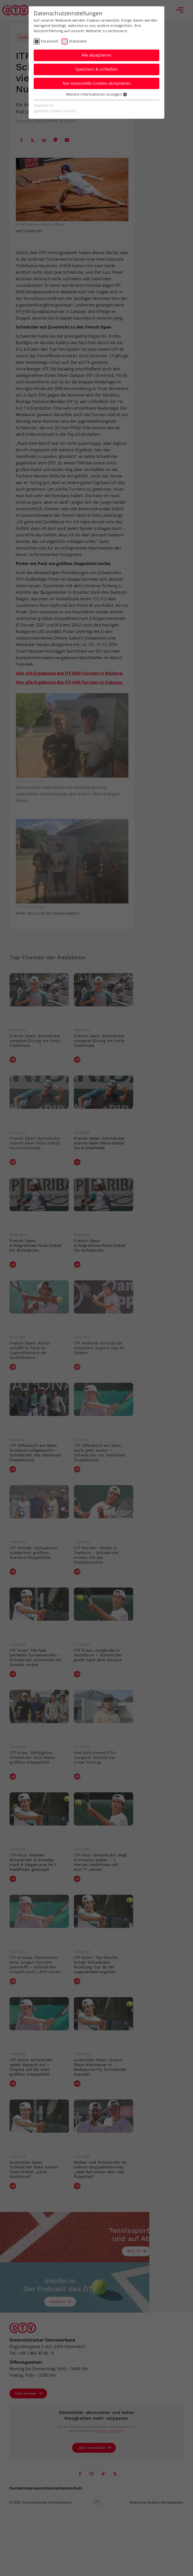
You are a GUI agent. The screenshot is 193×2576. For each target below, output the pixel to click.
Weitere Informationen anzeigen (96, 94)
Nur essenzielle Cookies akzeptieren (97, 83)
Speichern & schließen (96, 69)
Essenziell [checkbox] (49, 41)
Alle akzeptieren (96, 55)
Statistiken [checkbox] (78, 41)
